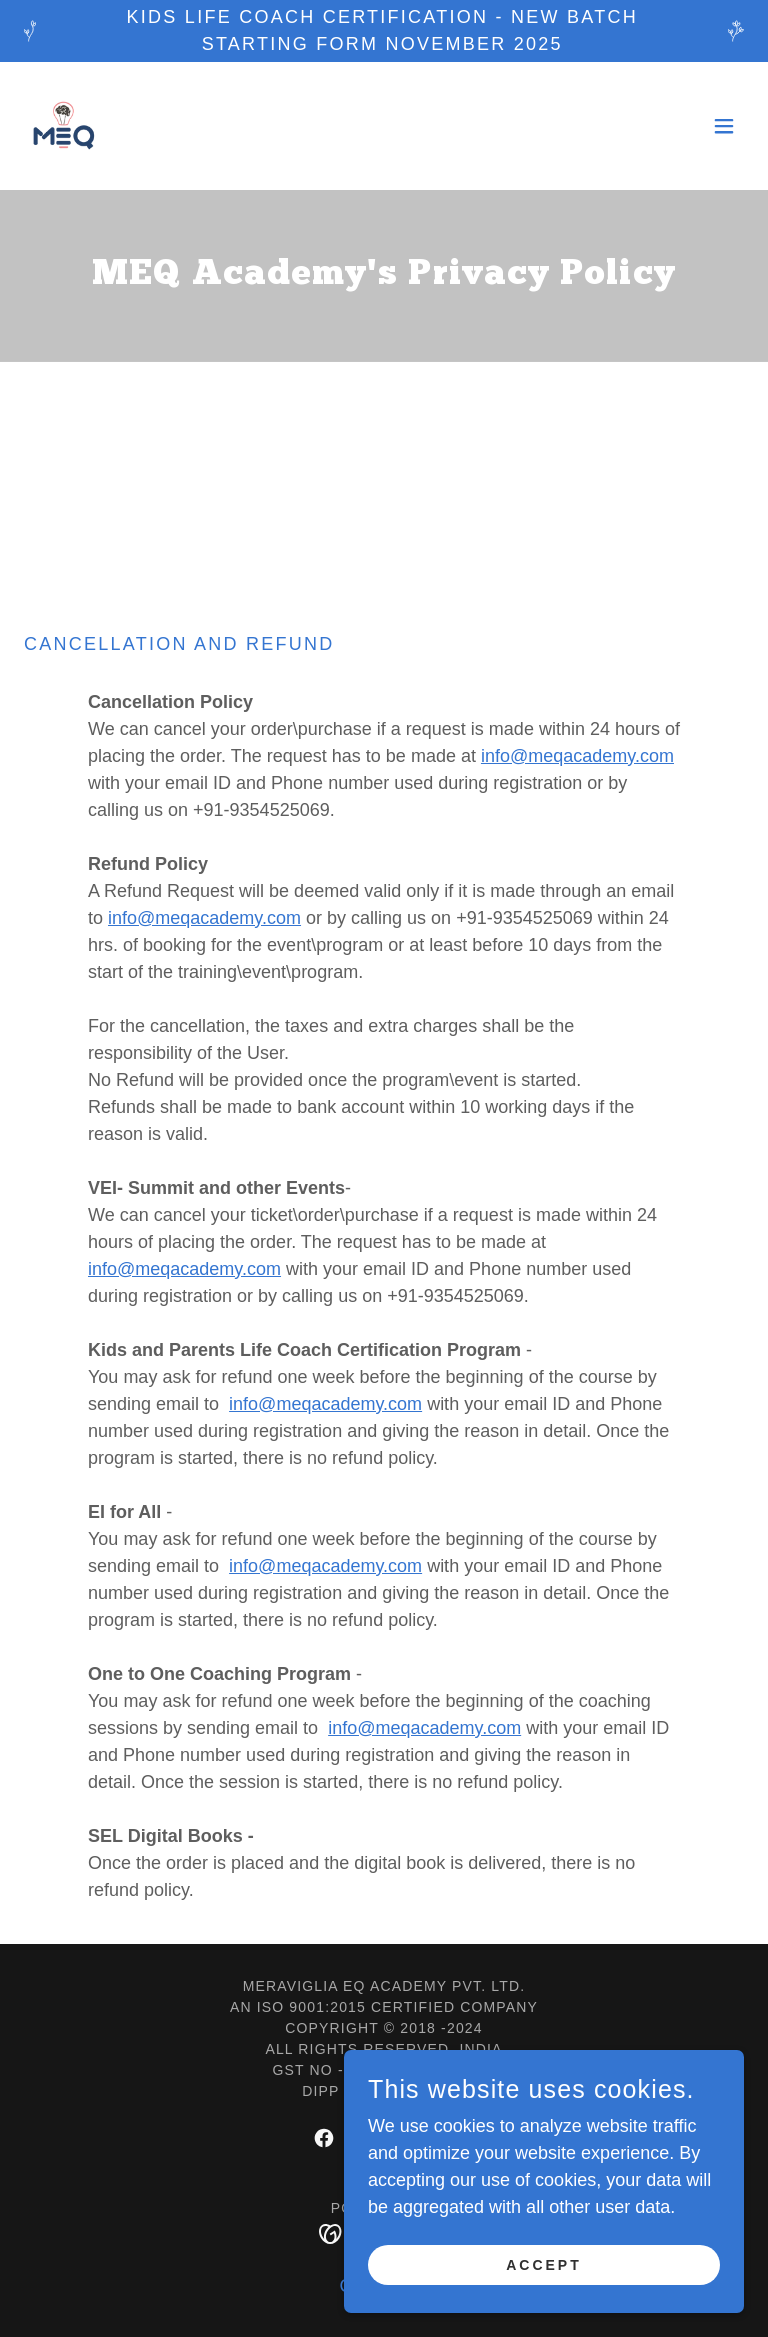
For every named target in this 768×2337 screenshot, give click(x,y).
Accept (544, 2306)
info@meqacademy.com (577, 756)
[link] (64, 126)
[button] (724, 126)
